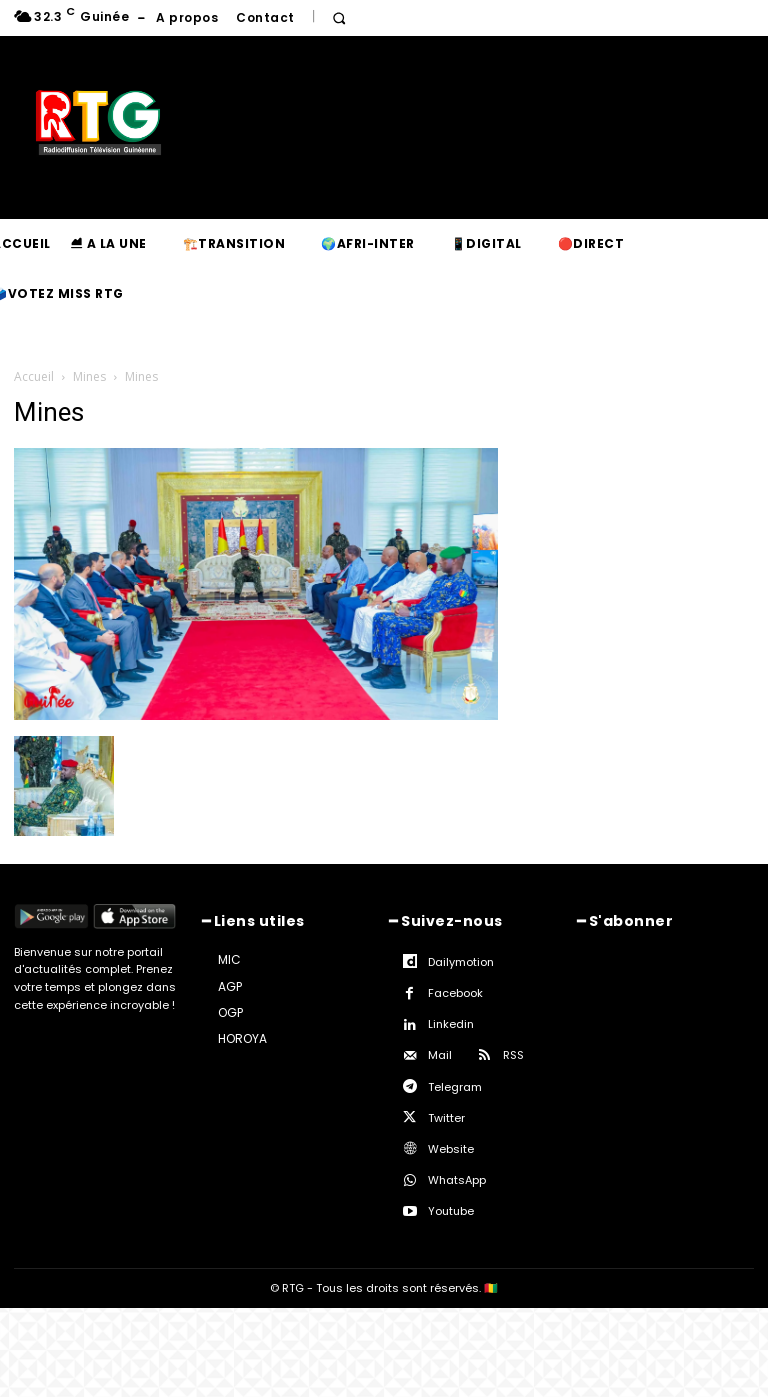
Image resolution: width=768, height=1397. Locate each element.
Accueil (34, 376)
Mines (89, 376)
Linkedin (451, 1024)
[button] (339, 18)
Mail (440, 1055)
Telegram (455, 1087)
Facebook (455, 993)
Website (451, 1149)
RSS (513, 1055)
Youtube (451, 1211)
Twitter (446, 1118)
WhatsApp (457, 1180)
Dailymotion (461, 962)
